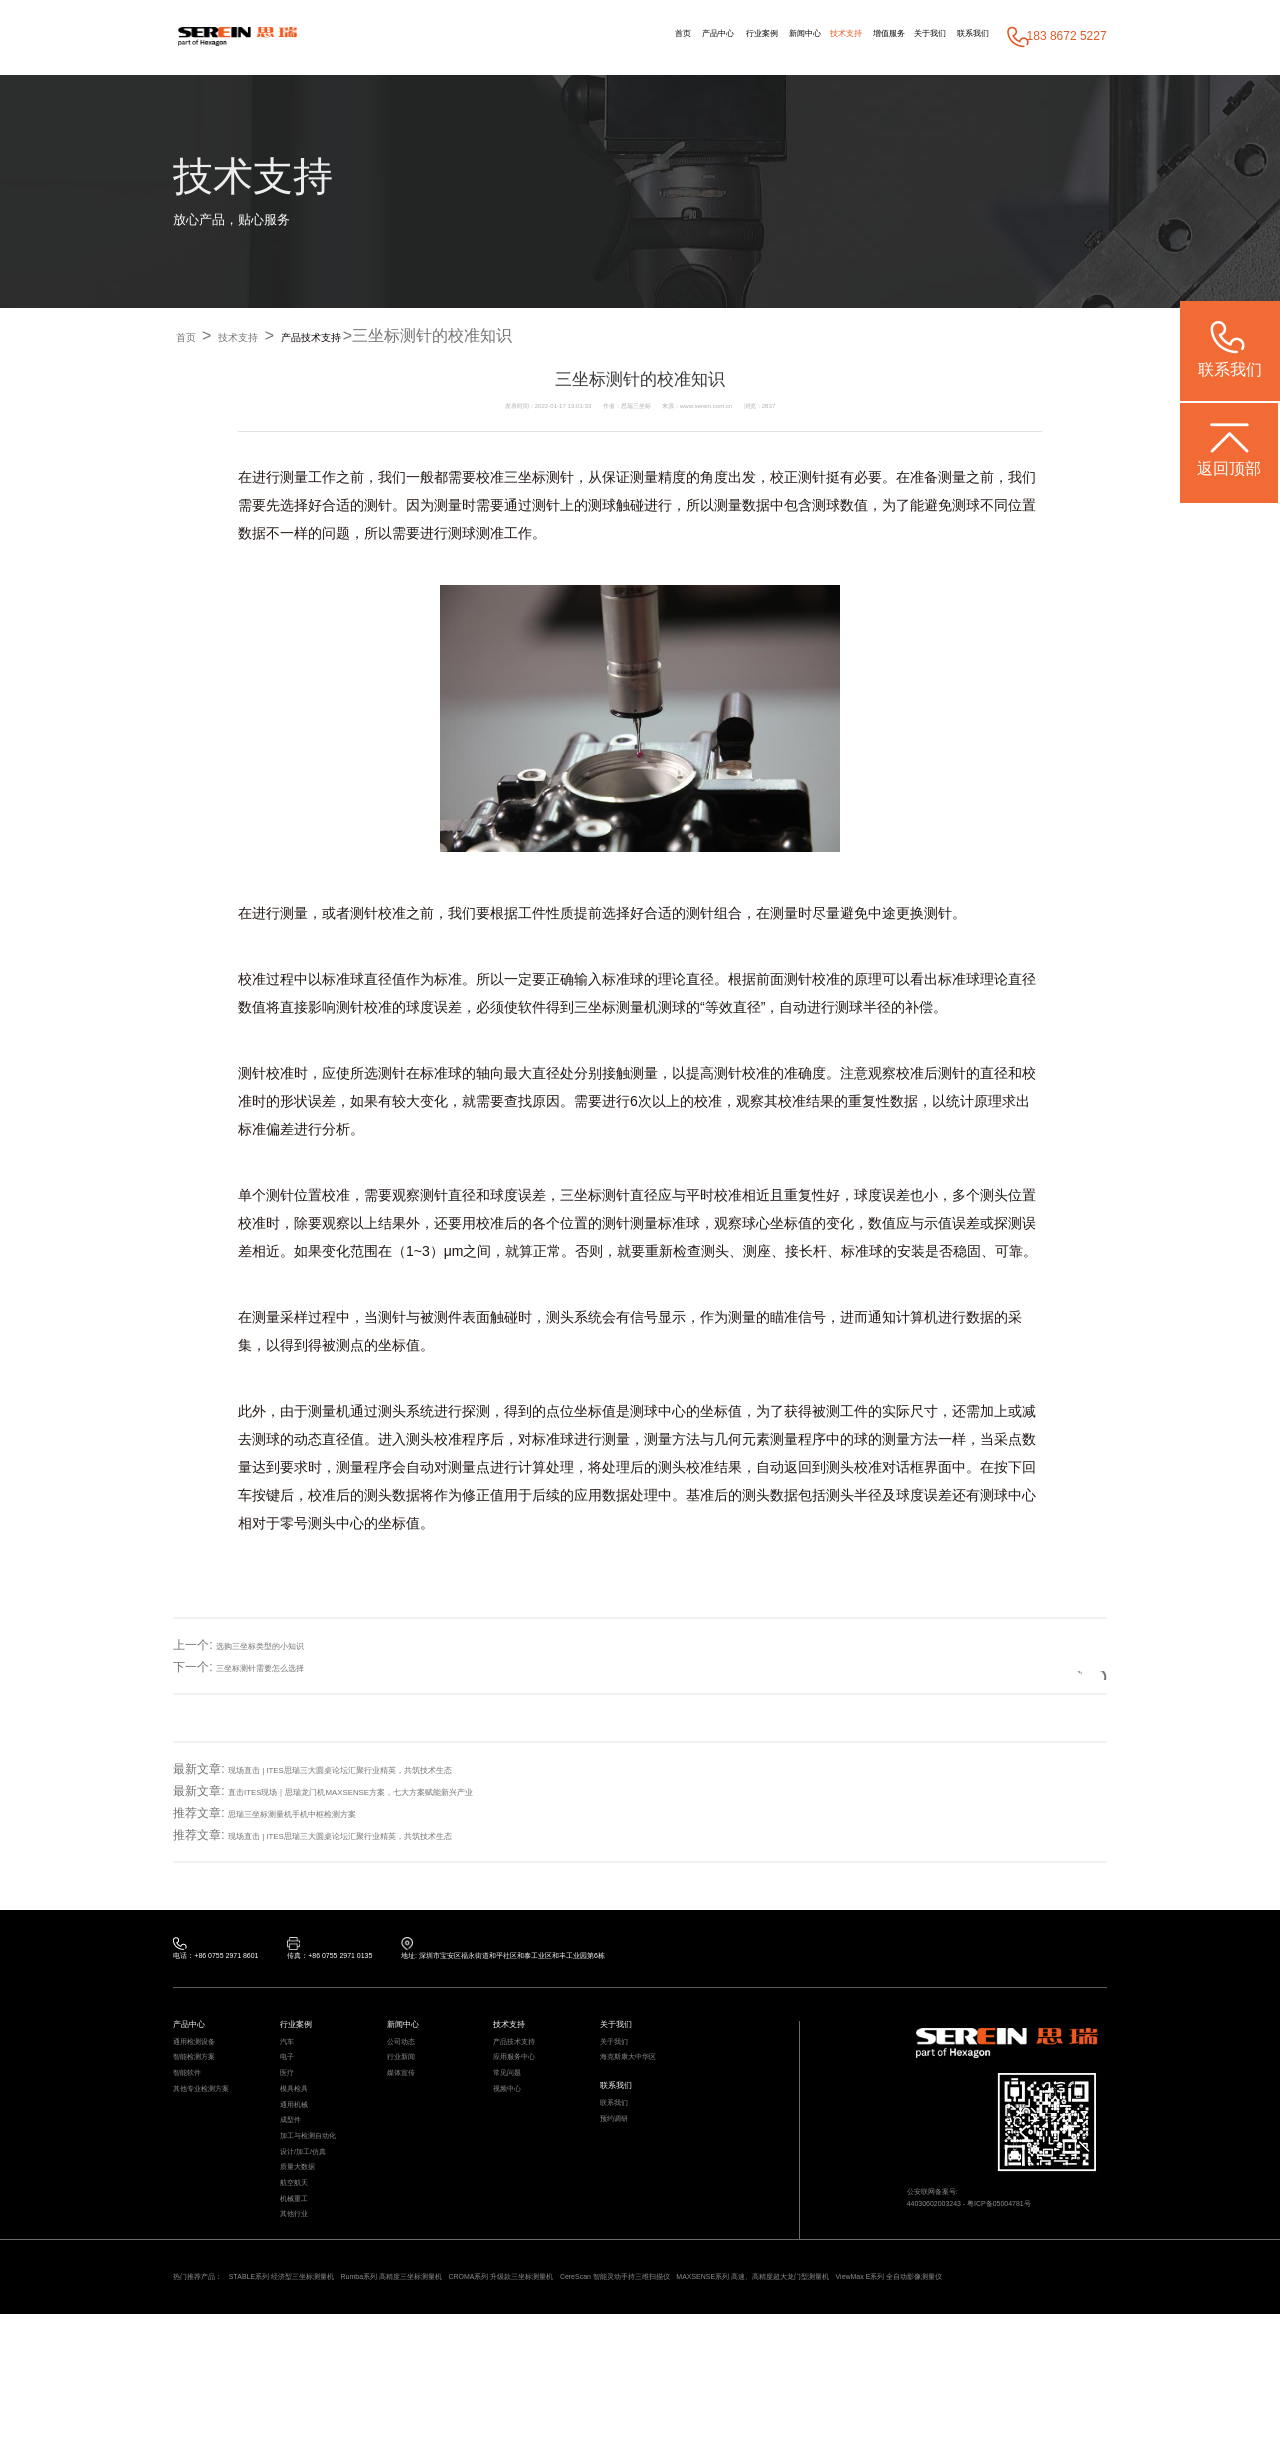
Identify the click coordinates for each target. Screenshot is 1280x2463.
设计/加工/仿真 (316, 2231)
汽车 (291, 2063)
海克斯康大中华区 (644, 2087)
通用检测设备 (206, 2063)
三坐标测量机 (616, 1008)
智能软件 (195, 2111)
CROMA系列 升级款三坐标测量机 (685, 2401)
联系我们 (963, 37)
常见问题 (515, 2111)
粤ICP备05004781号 (1048, 2231)
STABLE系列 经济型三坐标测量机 (342, 2401)
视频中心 (515, 2135)
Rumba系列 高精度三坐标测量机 (513, 2401)
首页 (532, 37)
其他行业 (302, 2327)
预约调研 (622, 2174)
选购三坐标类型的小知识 (282, 1645)
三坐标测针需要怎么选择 (282, 1667)
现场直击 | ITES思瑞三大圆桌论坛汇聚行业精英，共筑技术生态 (396, 1770)
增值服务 (837, 37)
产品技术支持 (370, 336)
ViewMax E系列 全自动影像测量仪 (365, 2422)
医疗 (291, 2111)
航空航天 (302, 2279)
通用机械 (302, 2159)
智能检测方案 (206, 2087)
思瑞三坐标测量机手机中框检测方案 (324, 1814)
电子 (291, 2087)
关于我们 (899, 37)
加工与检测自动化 (324, 2207)
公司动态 (409, 2063)
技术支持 (773, 37)
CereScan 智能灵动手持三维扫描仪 (861, 2401)
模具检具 (302, 2135)
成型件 (296, 2183)
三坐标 (525, 478)
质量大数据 (307, 2255)
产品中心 (584, 37)
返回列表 (1047, 1666)
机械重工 (302, 2303)
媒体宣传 (409, 2111)
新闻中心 (712, 37)
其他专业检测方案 (217, 2135)
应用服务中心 (526, 2087)
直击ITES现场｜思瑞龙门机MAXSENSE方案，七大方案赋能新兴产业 (412, 1792)
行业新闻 (409, 2087)
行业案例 (648, 37)
